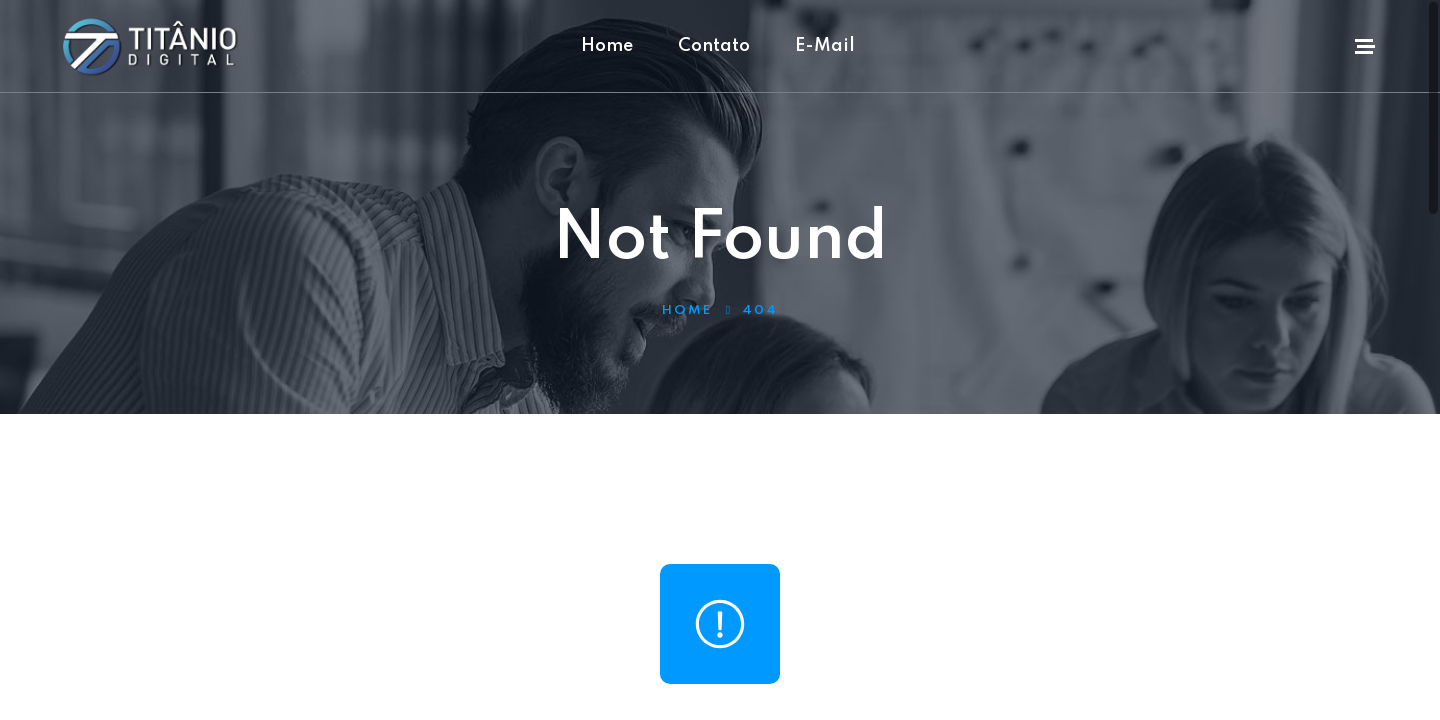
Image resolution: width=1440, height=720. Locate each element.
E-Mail (825, 46)
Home (607, 46)
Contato (714, 46)
